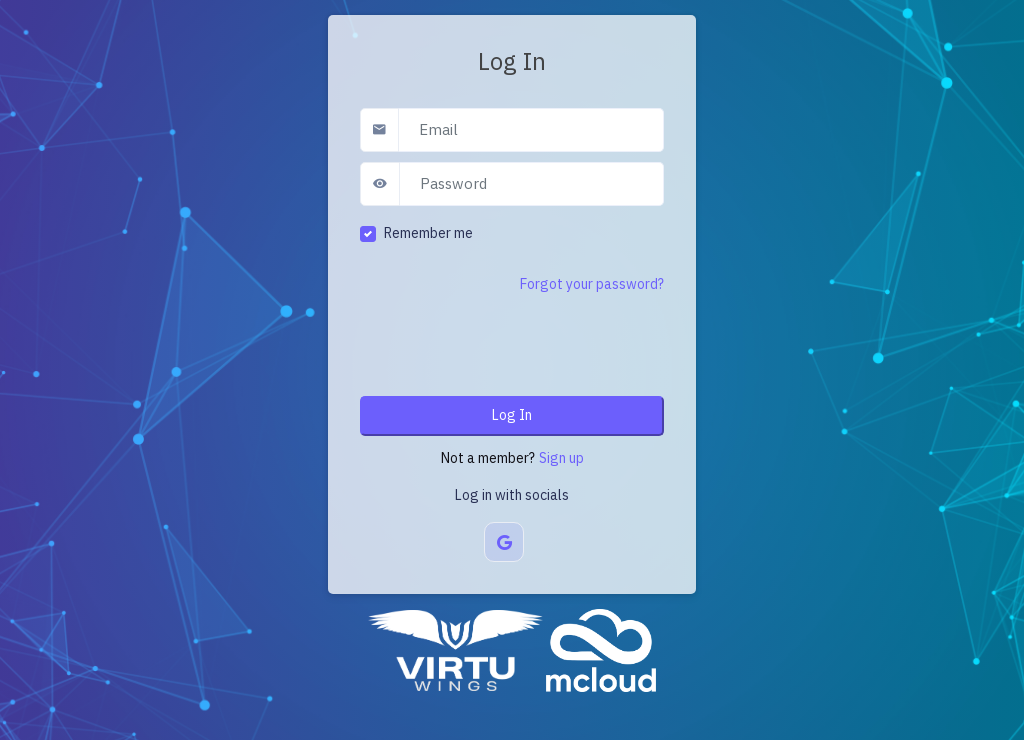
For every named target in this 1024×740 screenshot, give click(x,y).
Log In (512, 415)
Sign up (561, 458)
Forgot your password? (592, 284)
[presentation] (512, 342)
